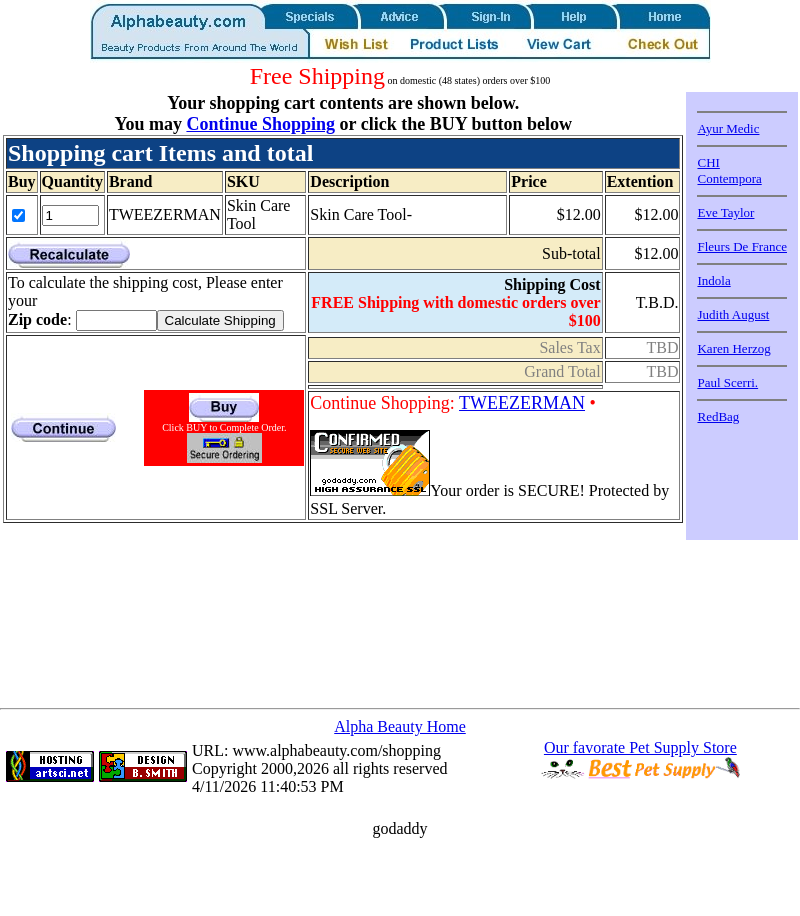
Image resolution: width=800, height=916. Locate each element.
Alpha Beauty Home (400, 726)
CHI (708, 162)
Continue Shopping (260, 124)
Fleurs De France (742, 246)
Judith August (733, 314)
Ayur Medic (728, 128)
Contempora (729, 178)
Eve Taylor (725, 212)
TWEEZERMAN (522, 403)
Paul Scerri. (727, 382)
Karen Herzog (733, 348)
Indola (713, 280)
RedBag (718, 416)
